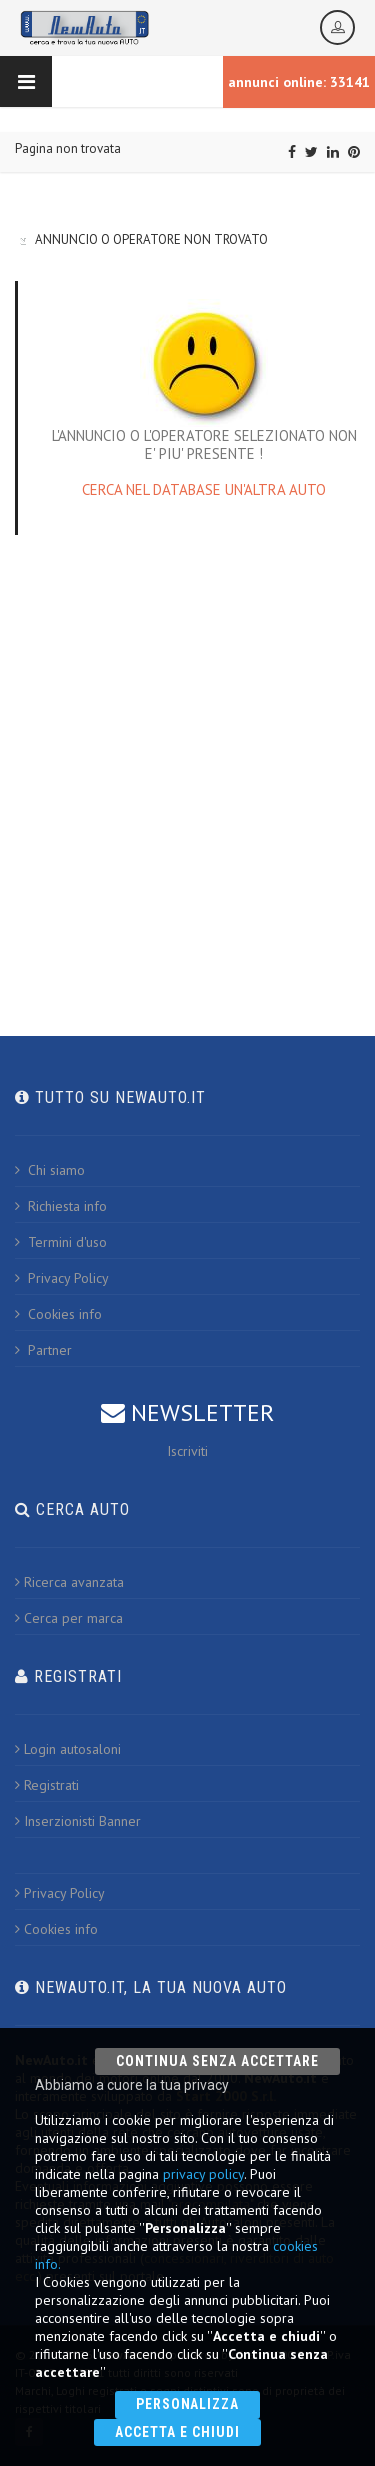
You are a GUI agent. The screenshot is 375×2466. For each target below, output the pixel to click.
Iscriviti (187, 1451)
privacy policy (203, 2174)
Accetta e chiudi (177, 2432)
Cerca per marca (69, 1618)
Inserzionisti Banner (78, 1821)
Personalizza (188, 2404)
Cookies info (58, 1314)
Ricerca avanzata (69, 1582)
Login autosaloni (68, 1749)
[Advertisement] (187, 762)
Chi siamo (50, 1170)
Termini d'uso (61, 1242)
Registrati (47, 1785)
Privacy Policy (62, 1278)
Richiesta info (61, 1206)
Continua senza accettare (217, 2061)
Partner (43, 1350)
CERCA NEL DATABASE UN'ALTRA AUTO (204, 489)
